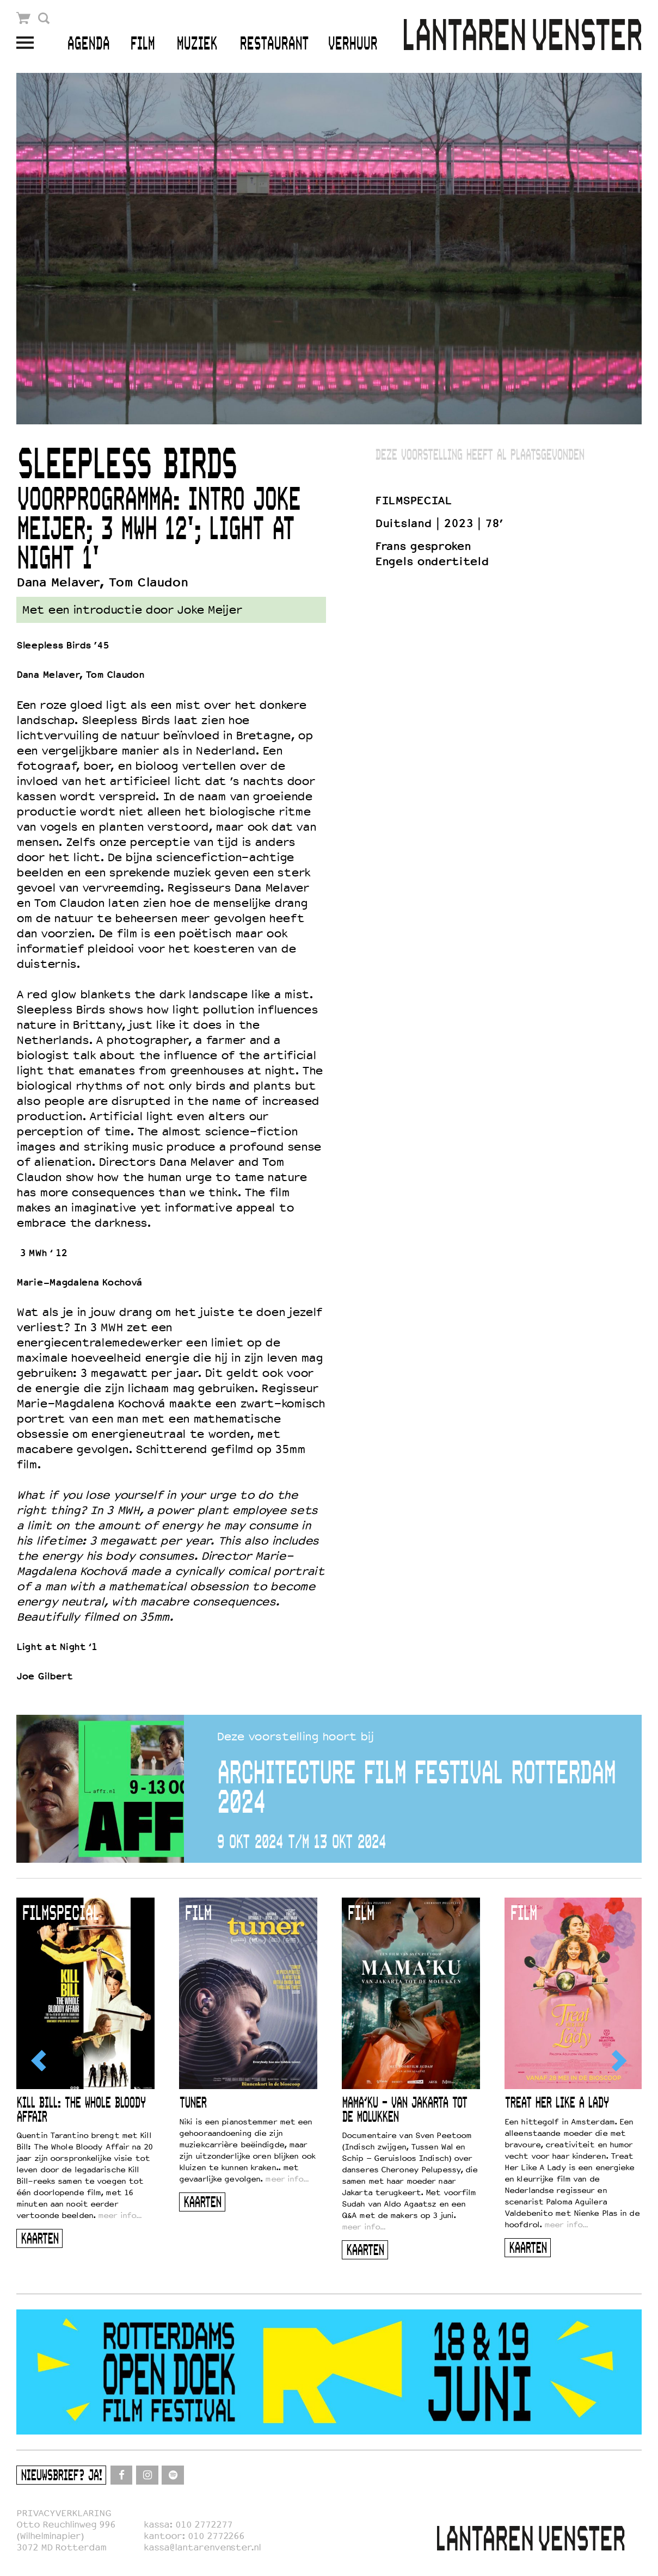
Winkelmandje (23, 18)
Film (142, 44)
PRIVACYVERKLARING (63, 2513)
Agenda (88, 44)
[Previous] (40, 2060)
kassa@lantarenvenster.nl (202, 2547)
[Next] (618, 2060)
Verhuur (352, 44)
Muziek (196, 44)
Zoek (43, 18)
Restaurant (274, 44)
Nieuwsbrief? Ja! (61, 2476)
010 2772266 (216, 2536)
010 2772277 (203, 2524)
